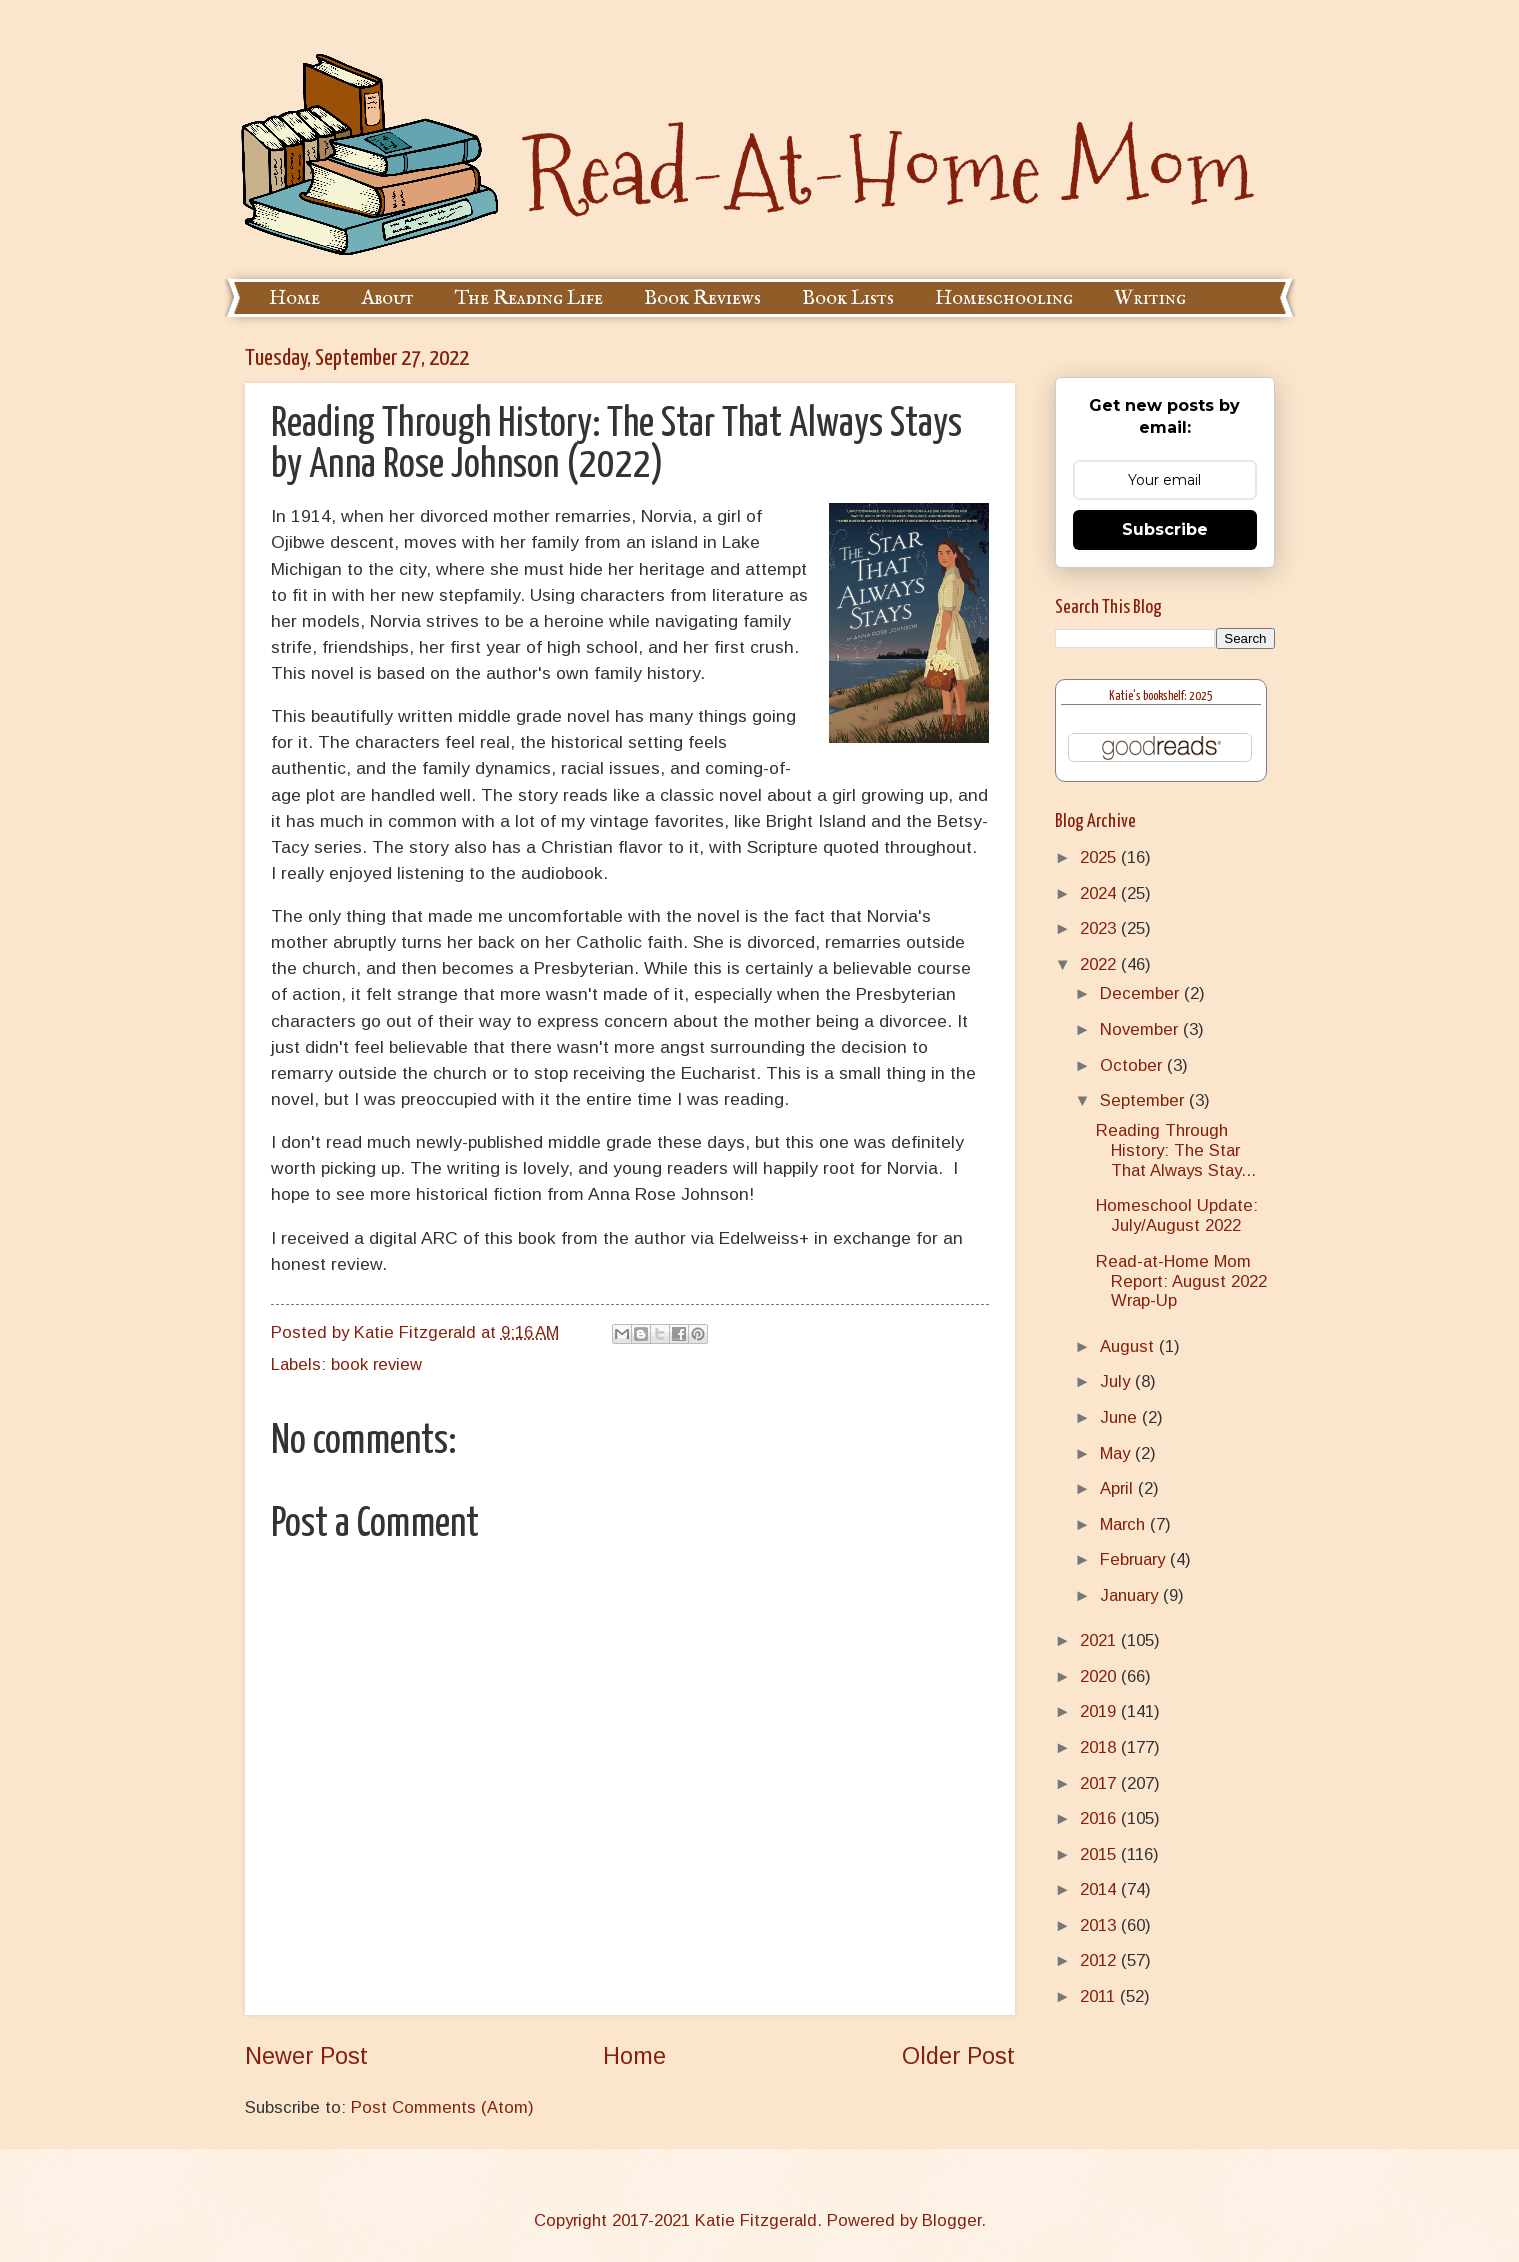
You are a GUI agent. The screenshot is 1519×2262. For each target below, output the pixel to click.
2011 (1100, 1996)
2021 (1100, 1640)
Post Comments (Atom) (442, 2107)
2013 (1100, 1925)
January (1131, 1595)
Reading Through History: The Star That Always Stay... (1176, 1150)
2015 (1100, 1854)
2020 (1100, 1676)
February (1135, 1559)
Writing (1150, 298)
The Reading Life (529, 298)
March (1125, 1524)
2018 (1100, 1747)
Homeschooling (1004, 298)
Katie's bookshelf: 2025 (1161, 696)
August (1129, 1346)
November (1141, 1029)
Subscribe (1165, 529)
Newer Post (306, 2056)
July (1117, 1381)
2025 (1100, 857)
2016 (1100, 1818)
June (1121, 1417)
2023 (1100, 928)
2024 (1100, 893)
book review (376, 1364)
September (1144, 1100)
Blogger (951, 2220)
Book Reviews (702, 298)
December (1142, 993)
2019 (1100, 1711)
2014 (1100, 1889)
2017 (1100, 1783)
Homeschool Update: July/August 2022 (1177, 1215)
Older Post (958, 2056)
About (387, 298)
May (1117, 1453)
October (1133, 1065)
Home (294, 298)
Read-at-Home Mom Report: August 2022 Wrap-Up (1181, 1281)
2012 (1100, 1960)
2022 (1100, 964)
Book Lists (848, 298)
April (1119, 1488)
